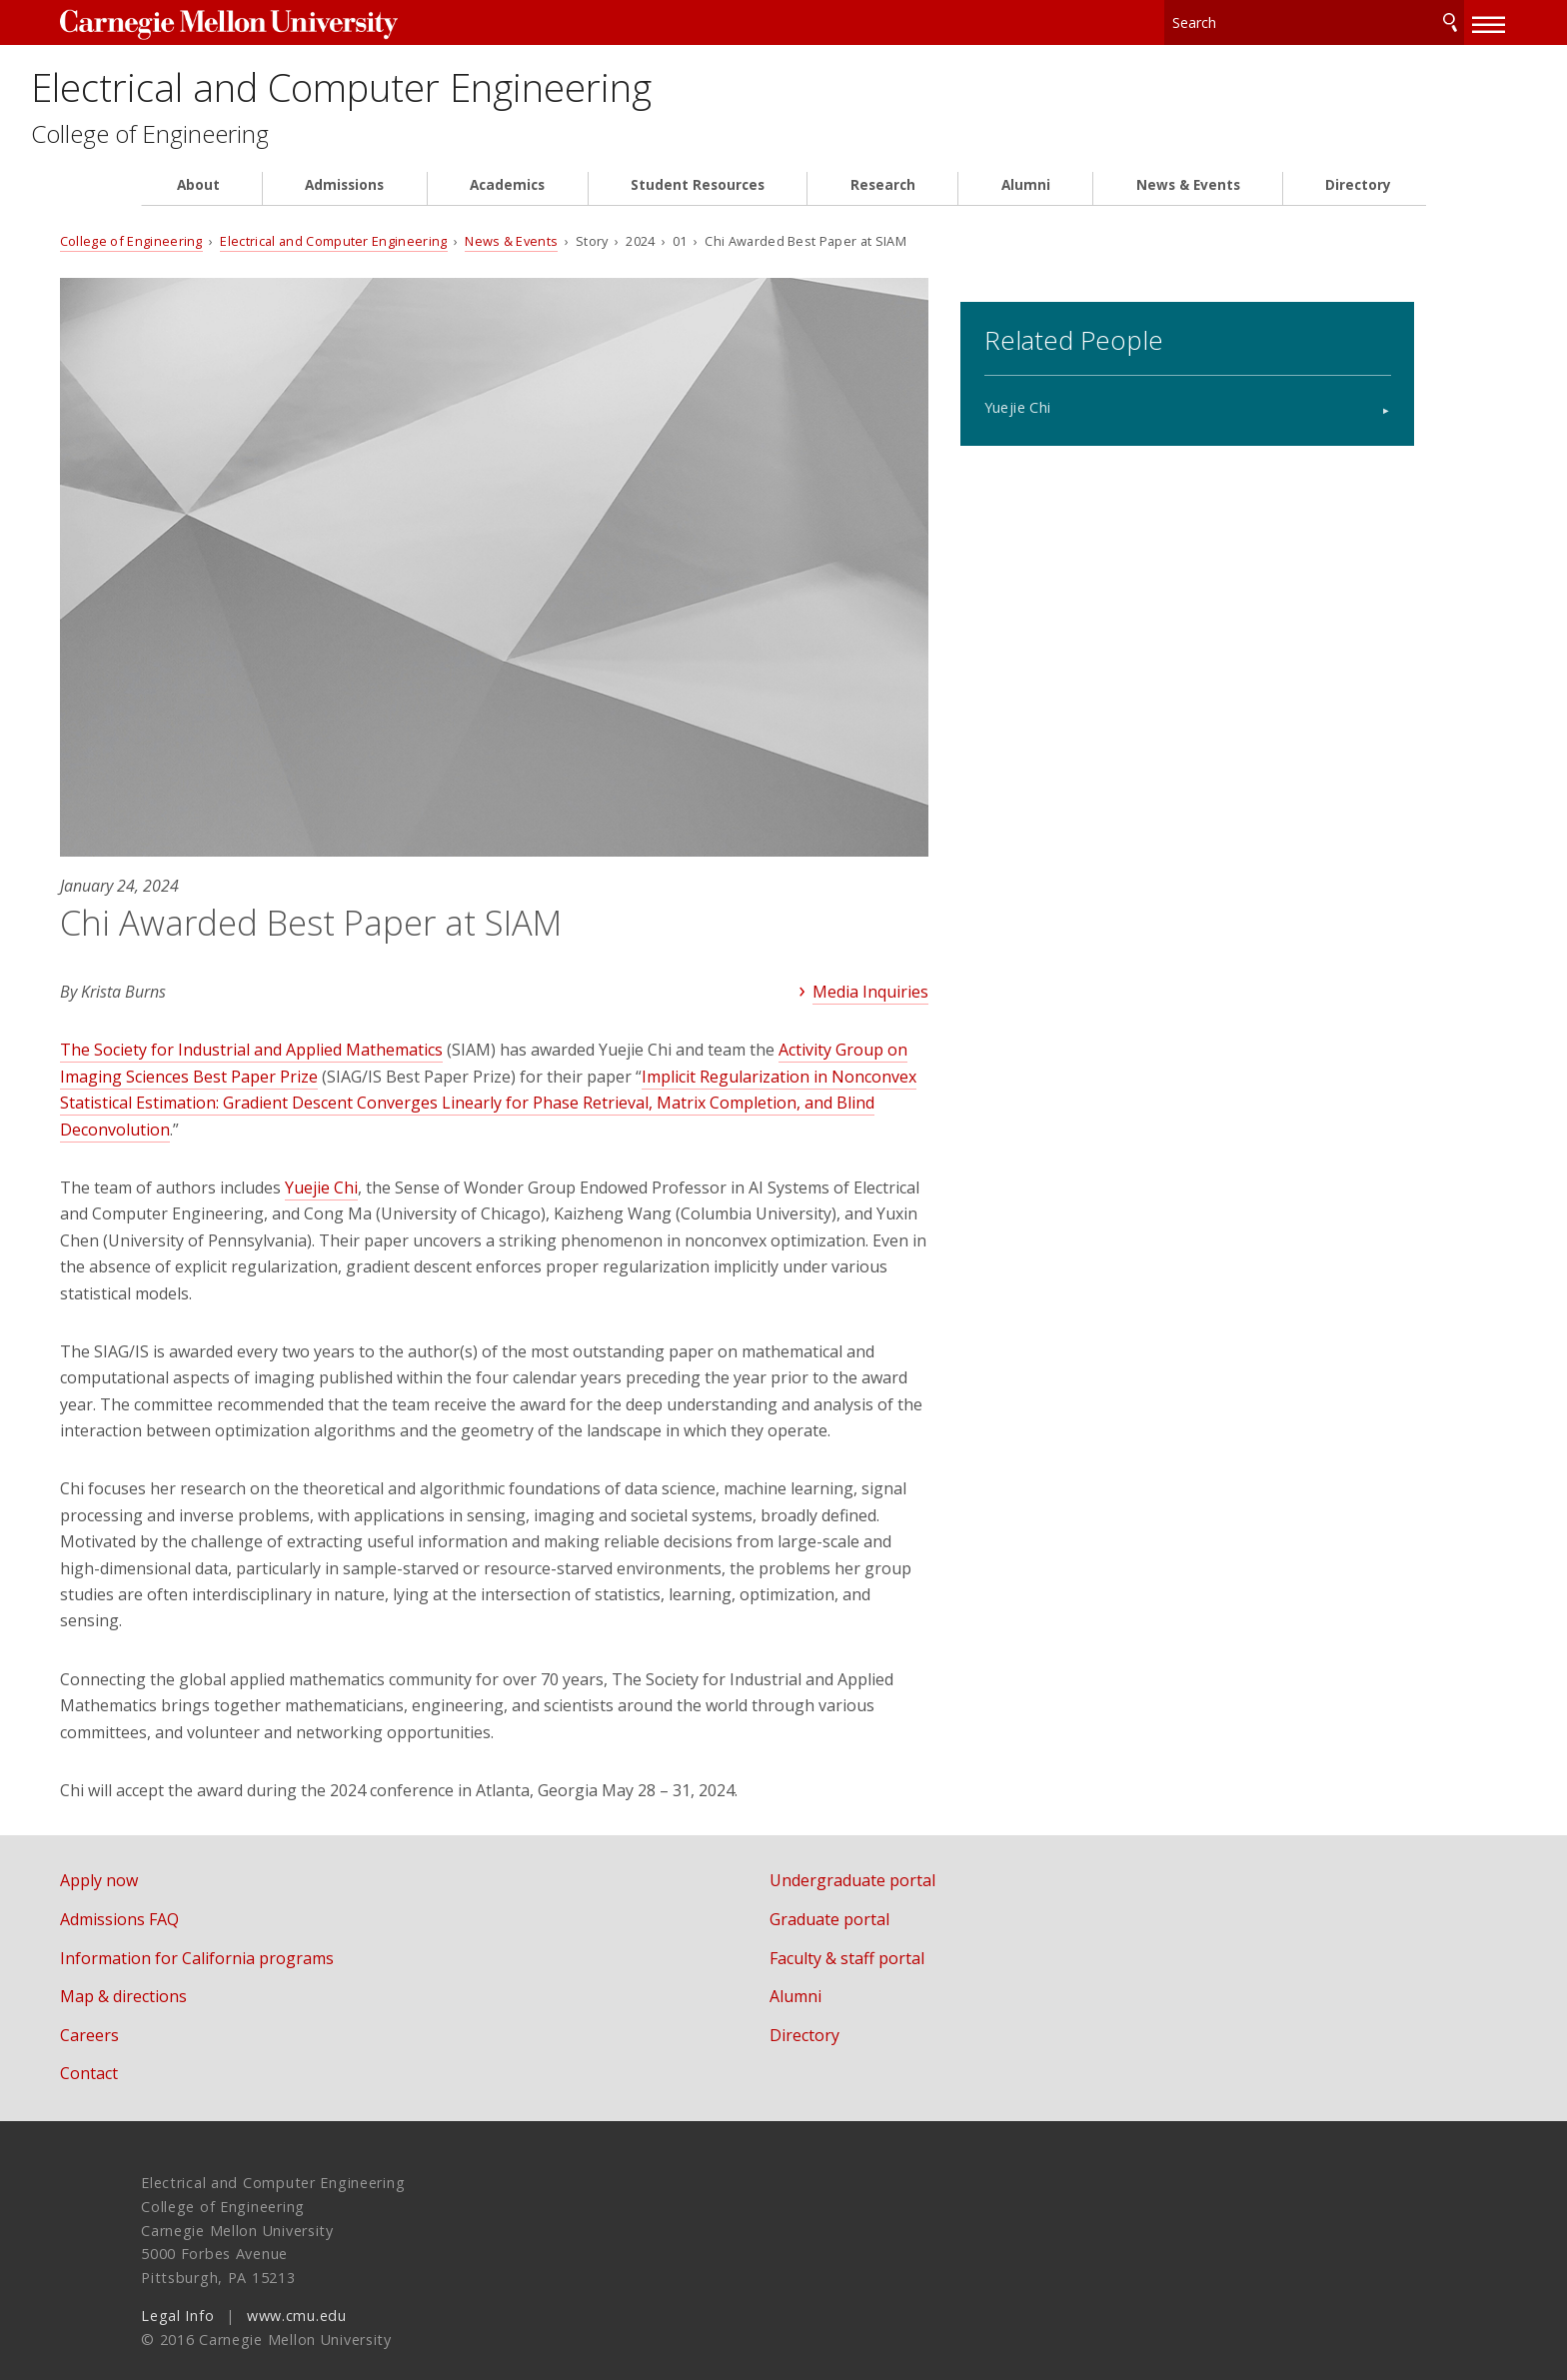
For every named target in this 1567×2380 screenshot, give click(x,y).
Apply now (180, 1859)
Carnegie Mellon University (301, 21)
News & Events (1188, 202)
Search (1369, 19)
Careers (170, 2013)
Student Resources (698, 202)
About (198, 202)
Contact (170, 2052)
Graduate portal (869, 1897)
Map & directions (204, 1974)
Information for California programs (278, 1936)
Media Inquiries (854, 944)
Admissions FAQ (200, 1897)
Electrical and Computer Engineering (549, 92)
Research (882, 202)
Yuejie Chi (1078, 400)
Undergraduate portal (892, 1859)
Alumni (1025, 202)
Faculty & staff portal (886, 1936)
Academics (507, 202)
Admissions (344, 202)
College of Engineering (275, 150)
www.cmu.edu (297, 2293)
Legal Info (177, 2293)
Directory (1358, 202)
